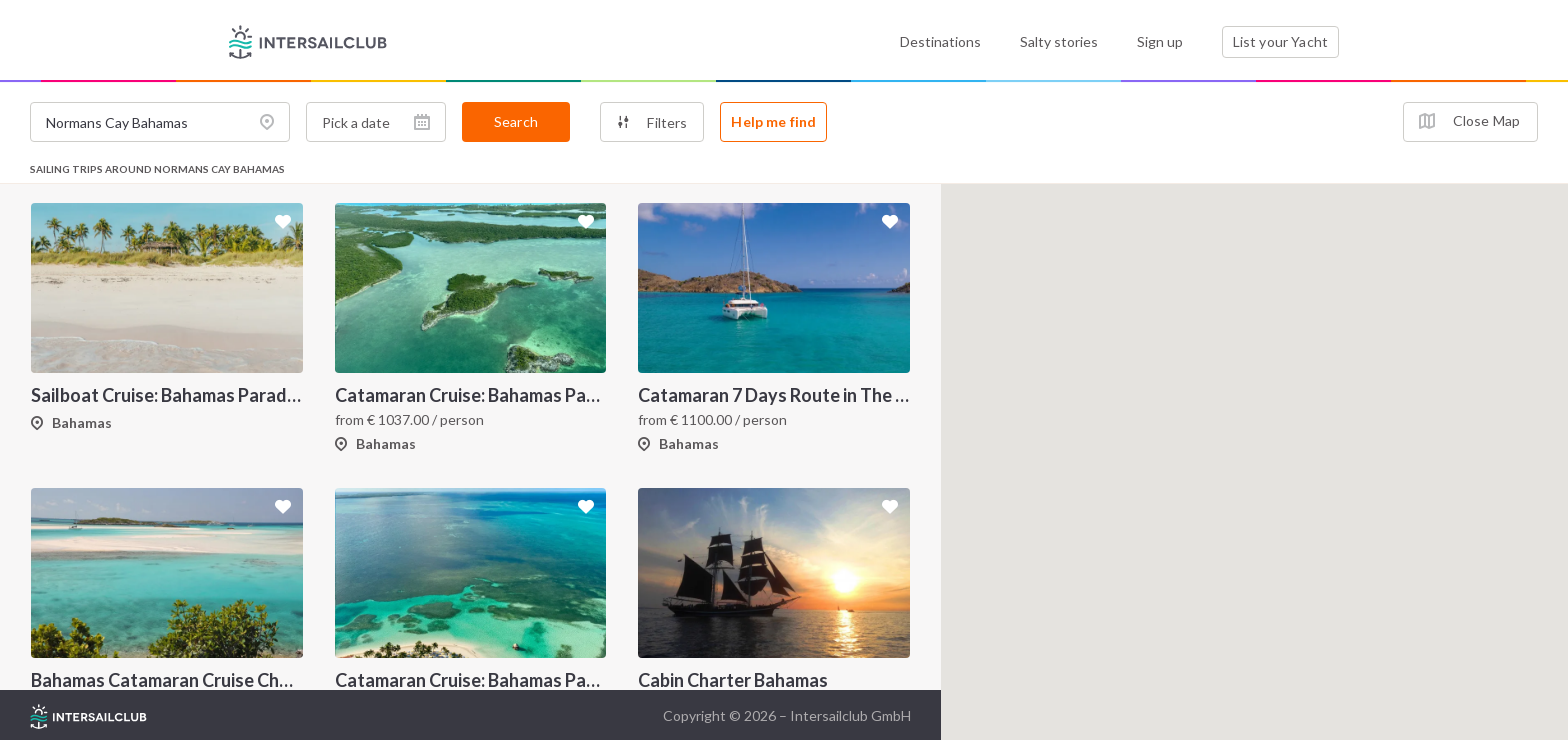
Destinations (940, 41)
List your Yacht (1280, 41)
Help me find (773, 121)
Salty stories (1059, 41)
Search (516, 121)
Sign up (1160, 41)
